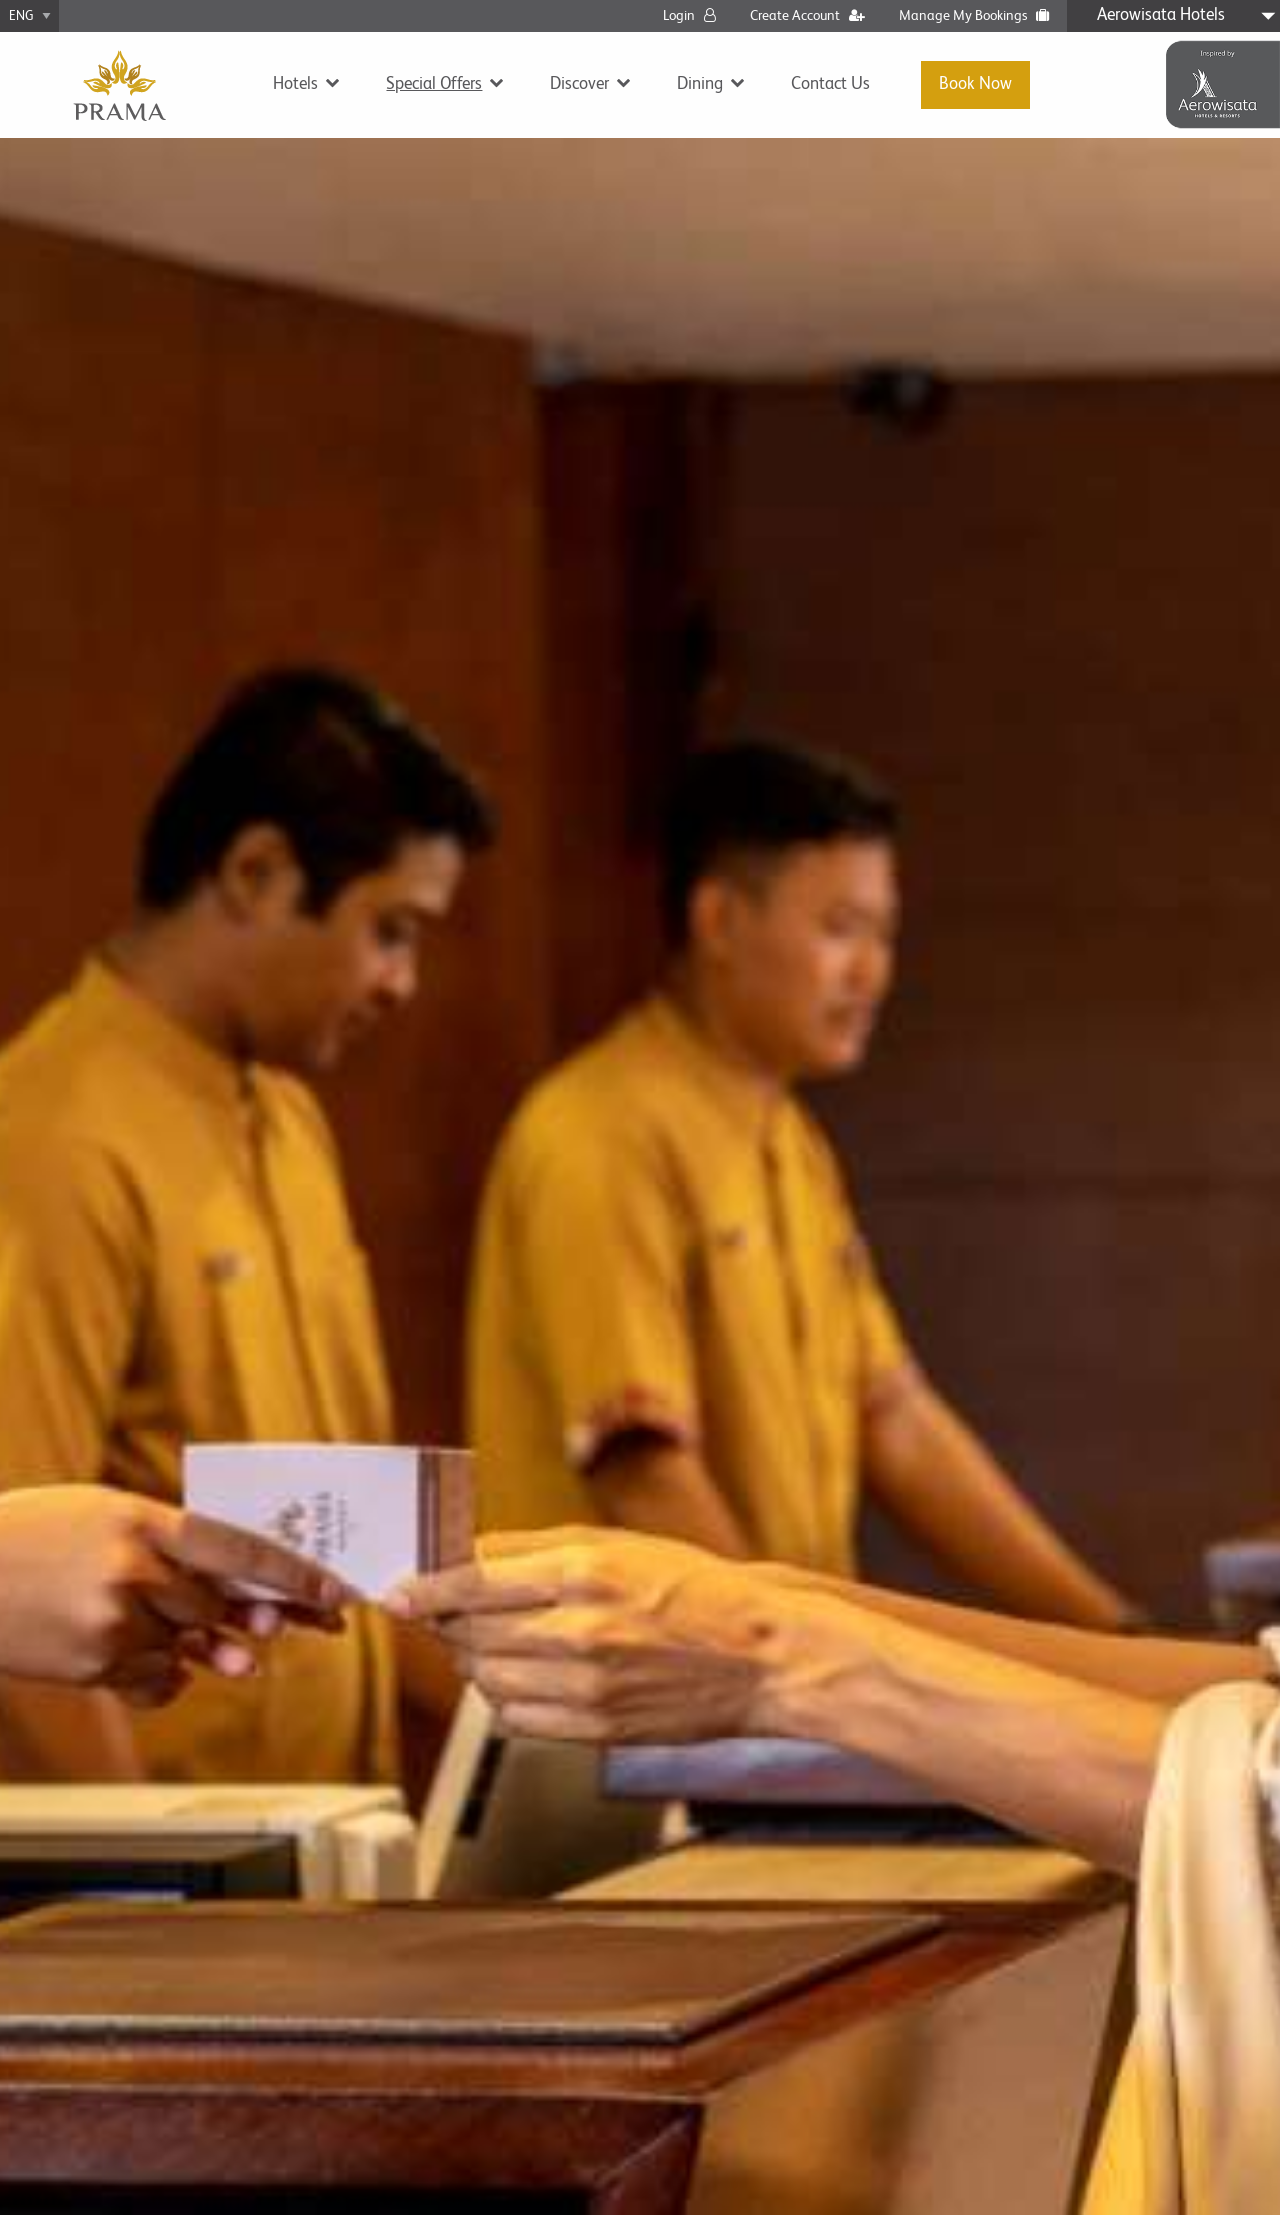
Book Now (975, 84)
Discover (579, 84)
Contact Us (830, 84)
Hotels (295, 84)
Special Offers (434, 84)
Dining (700, 84)
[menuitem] (300, 84)
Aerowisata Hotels (1161, 15)
